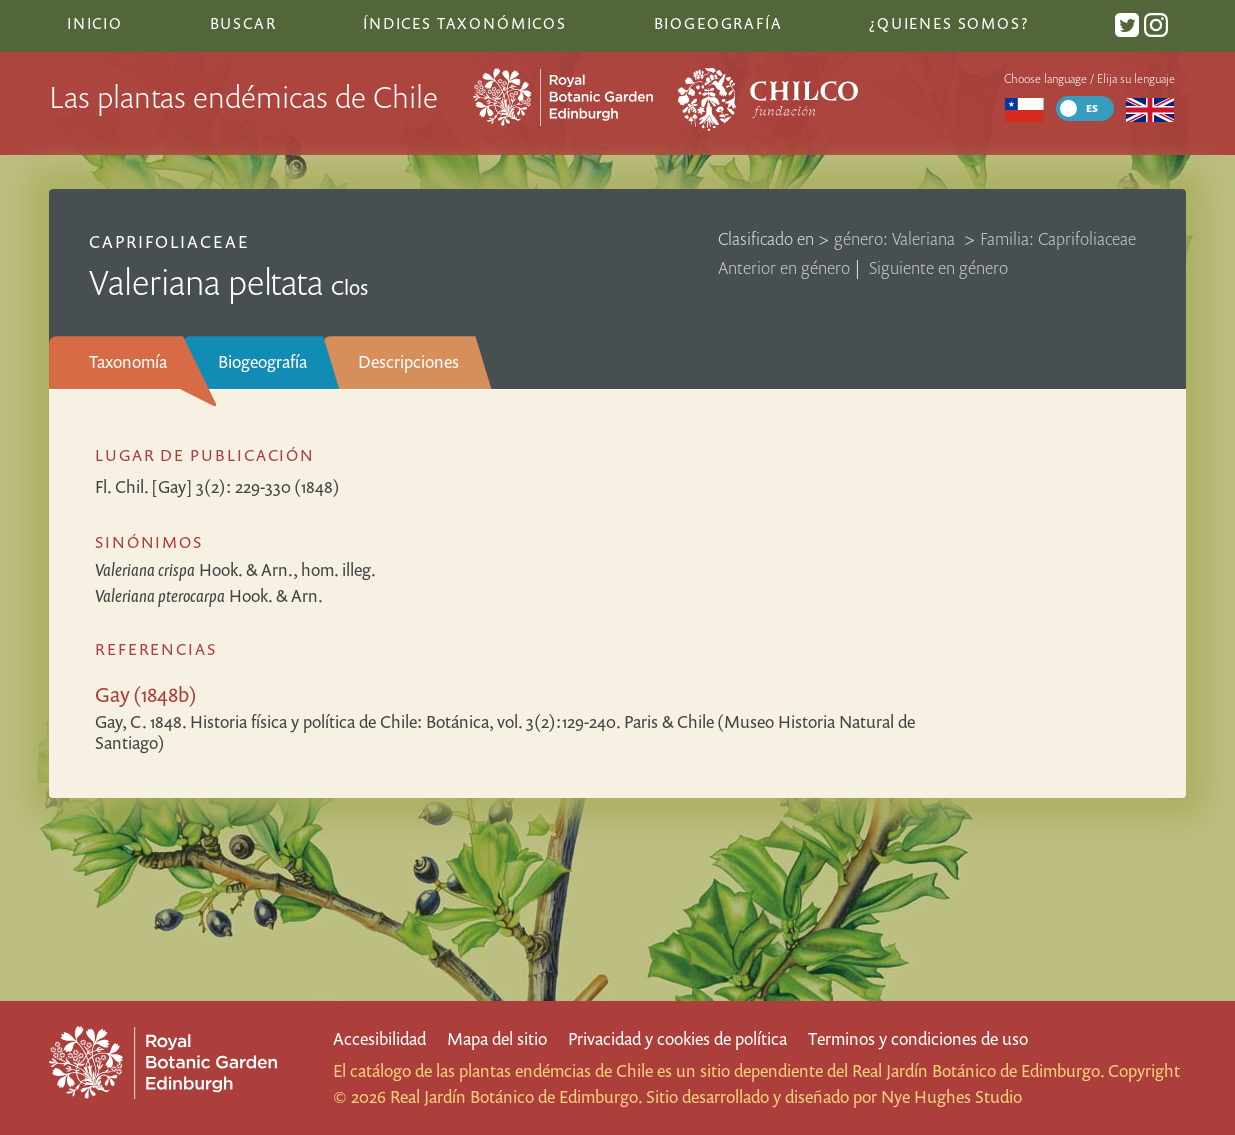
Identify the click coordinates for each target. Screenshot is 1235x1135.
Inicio (95, 23)
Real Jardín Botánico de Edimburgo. (978, 1070)
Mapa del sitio (497, 1038)
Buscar (243, 23)
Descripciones (408, 361)
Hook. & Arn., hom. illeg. (235, 569)
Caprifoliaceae (169, 241)
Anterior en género (784, 267)
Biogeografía (262, 361)
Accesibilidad (379, 1038)
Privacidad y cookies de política (677, 1038)
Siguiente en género (938, 267)
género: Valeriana (896, 238)
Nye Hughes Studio (951, 1096)
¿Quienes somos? (948, 23)
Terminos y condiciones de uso (918, 1038)
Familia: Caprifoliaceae (1058, 238)
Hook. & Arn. (209, 595)
